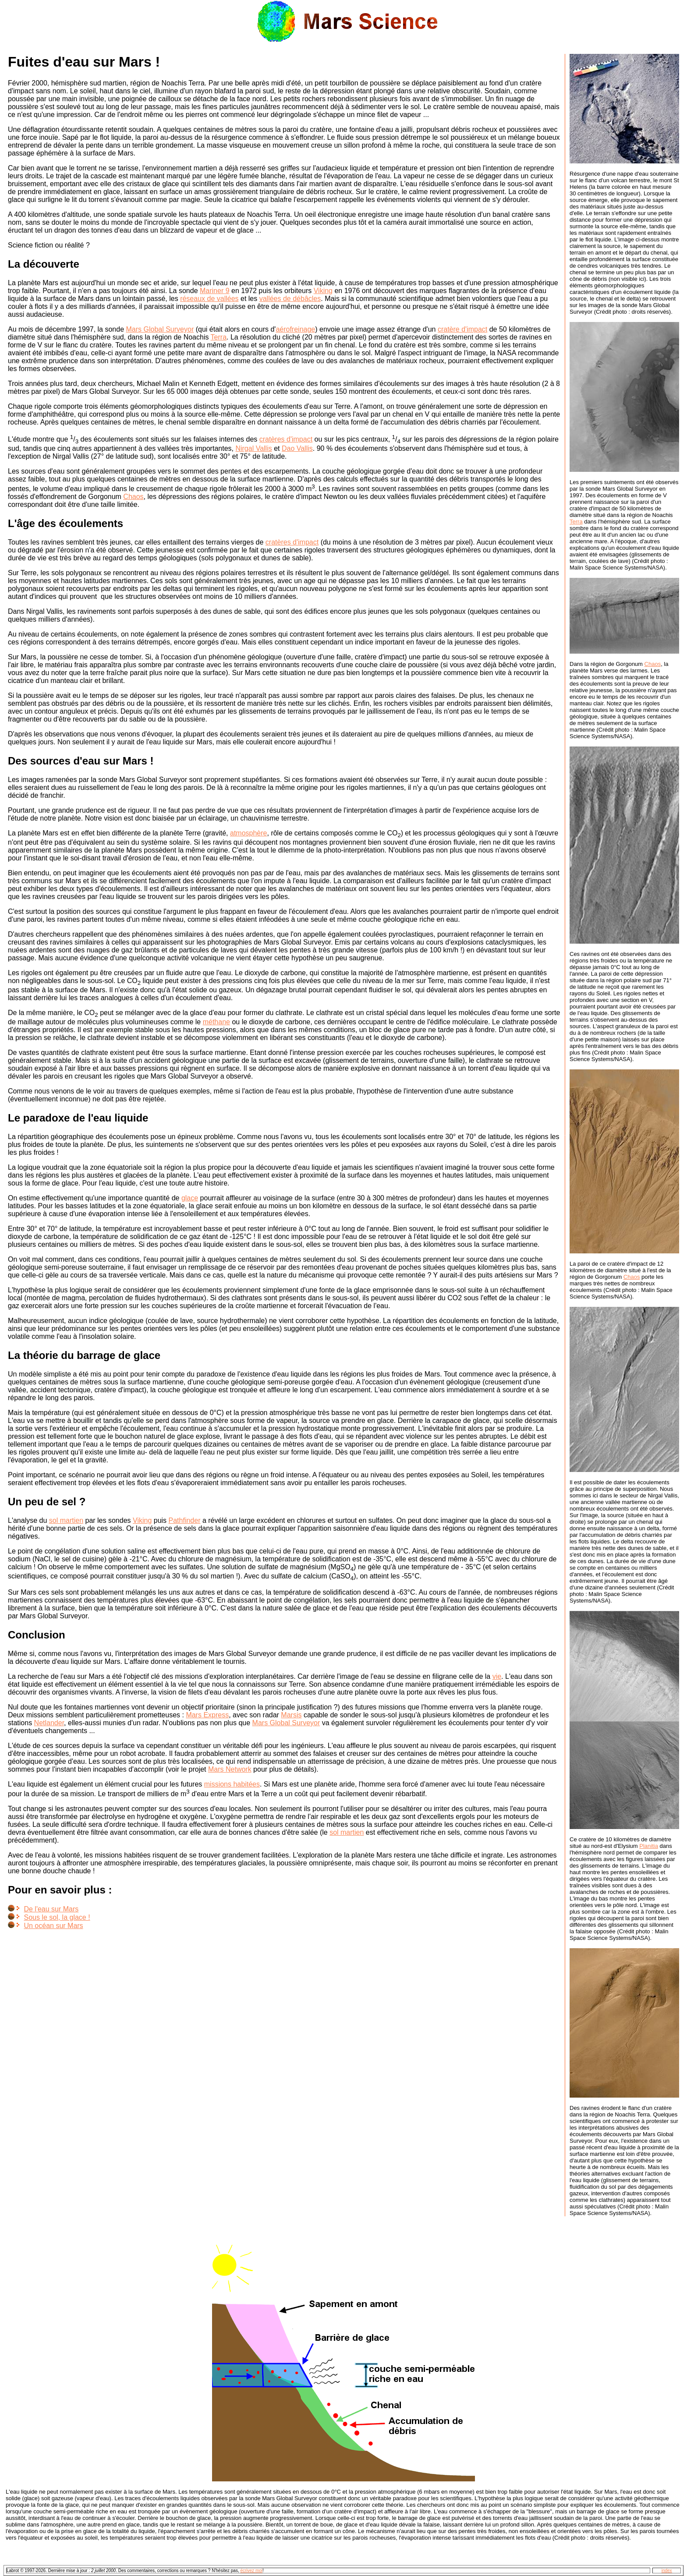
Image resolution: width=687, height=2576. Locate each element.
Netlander (49, 1723)
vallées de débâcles (290, 298)
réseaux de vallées (209, 298)
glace (189, 1198)
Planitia (648, 1846)
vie (496, 1676)
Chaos (133, 496)
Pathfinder (185, 1520)
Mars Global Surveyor (160, 329)
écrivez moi (251, 2570)
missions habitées (232, 1784)
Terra (219, 337)
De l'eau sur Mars (51, 1909)
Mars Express (207, 1715)
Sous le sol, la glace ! (57, 1917)
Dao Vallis (297, 448)
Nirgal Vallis (253, 448)
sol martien (66, 1520)
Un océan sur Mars (53, 1925)
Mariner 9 (215, 290)
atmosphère (248, 833)
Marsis (291, 1715)
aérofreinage (295, 329)
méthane (216, 1022)
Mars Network (229, 1769)
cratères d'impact (285, 439)
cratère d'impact (462, 329)
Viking (323, 290)
